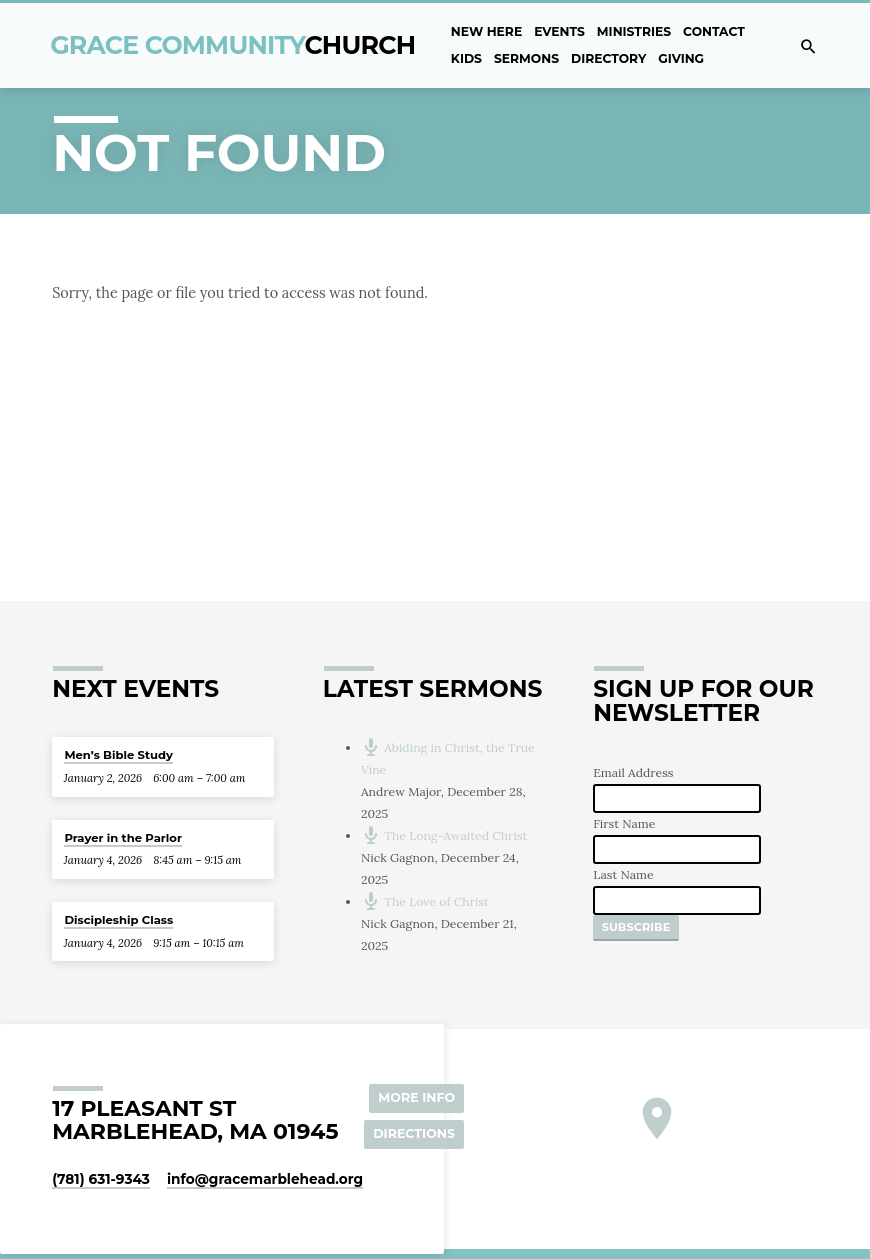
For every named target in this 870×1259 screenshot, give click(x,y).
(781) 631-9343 (101, 1179)
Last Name (623, 874)
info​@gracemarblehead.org (265, 1179)
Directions (414, 1133)
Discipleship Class (118, 920)
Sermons (526, 58)
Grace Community (232, 45)
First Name (624, 823)
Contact (714, 31)
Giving (681, 58)
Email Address (633, 772)
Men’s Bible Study (118, 755)
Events (559, 31)
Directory (608, 58)
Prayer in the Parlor (122, 838)
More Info (416, 1097)
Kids (466, 58)
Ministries (634, 31)
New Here (486, 31)
